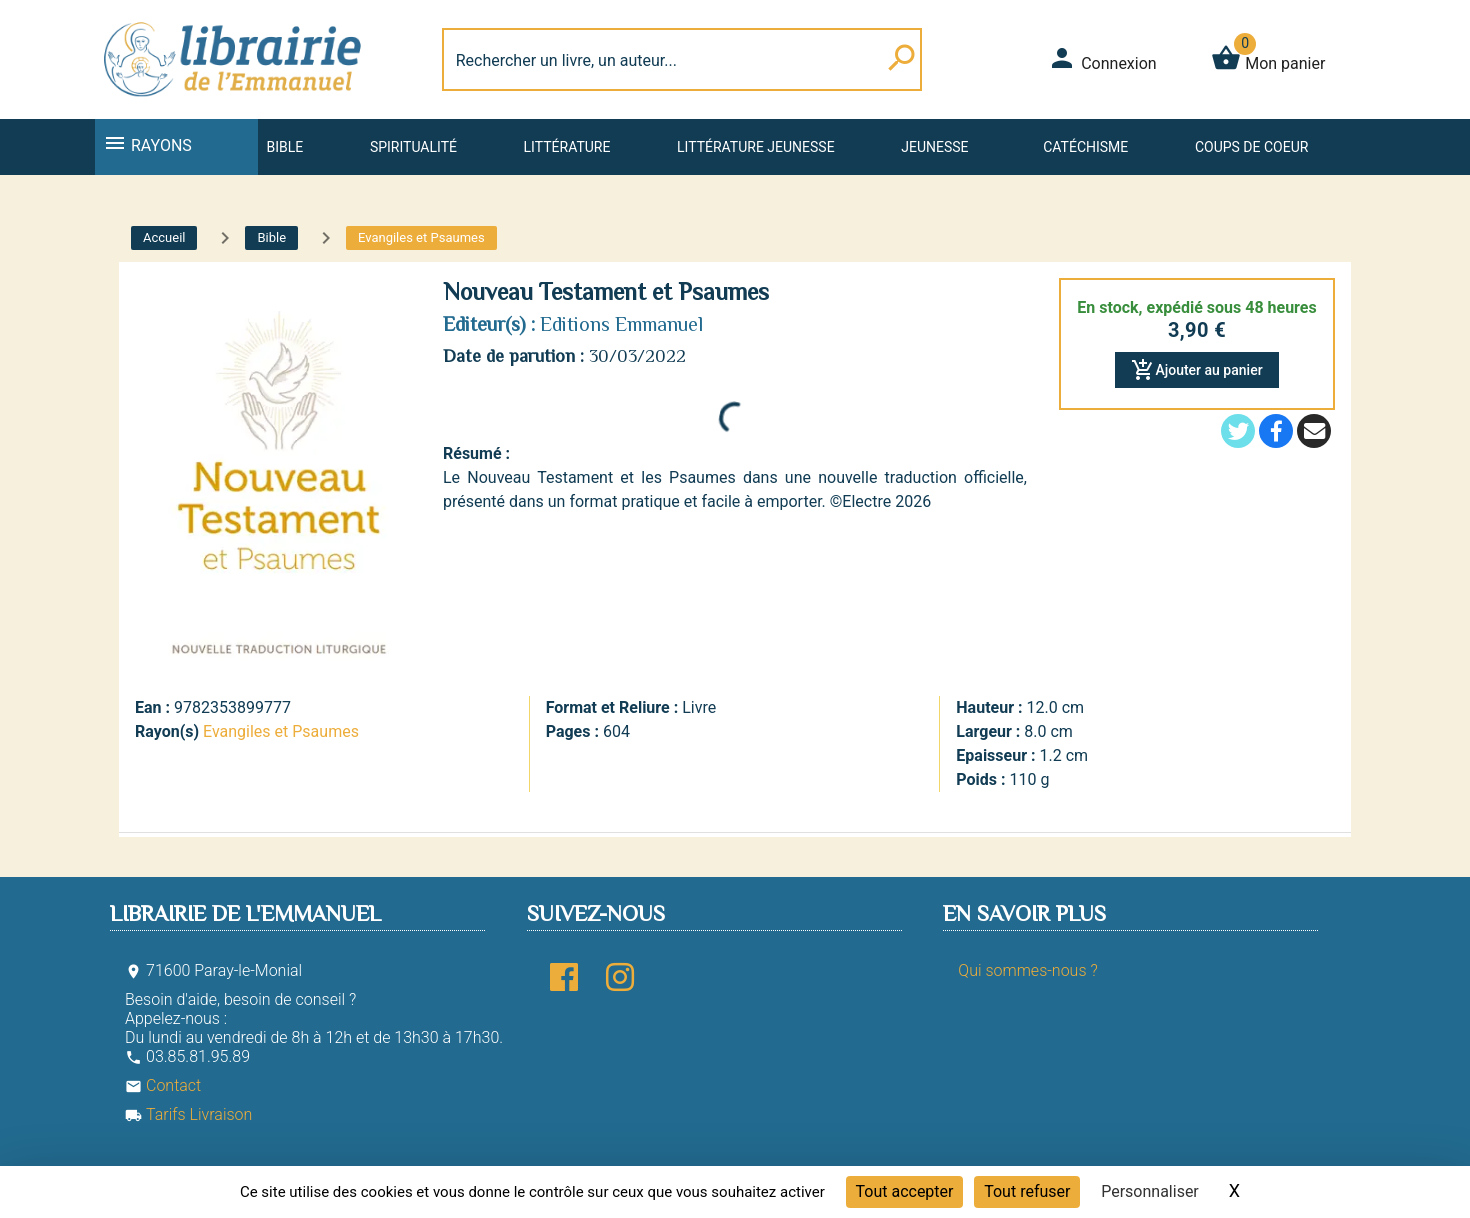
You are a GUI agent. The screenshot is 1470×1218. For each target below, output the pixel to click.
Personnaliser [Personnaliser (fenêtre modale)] (1150, 1191)
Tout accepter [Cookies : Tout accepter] (905, 1191)
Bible (284, 147)
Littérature (567, 147)
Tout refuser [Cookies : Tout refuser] (1027, 1191)
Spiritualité (413, 147)
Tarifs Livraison (188, 1114)
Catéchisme (1085, 147)
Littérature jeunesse (756, 147)
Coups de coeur (1251, 147)
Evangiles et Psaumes (281, 731)
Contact (163, 1085)
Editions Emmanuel (621, 324)
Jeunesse (934, 147)
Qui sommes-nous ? (1027, 970)
